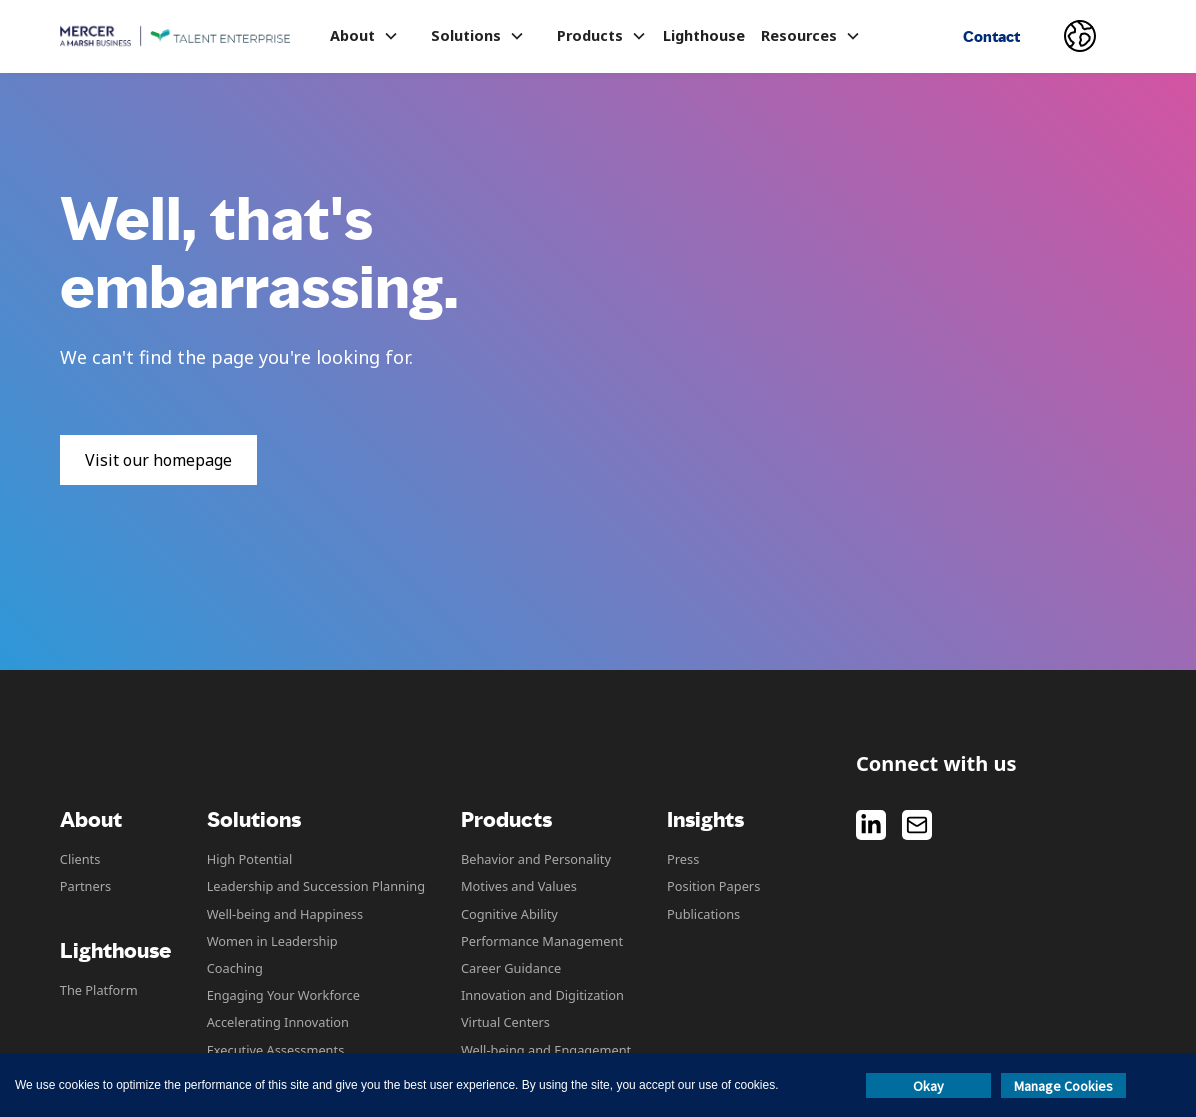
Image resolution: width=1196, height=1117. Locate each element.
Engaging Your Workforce (283, 995)
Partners (85, 886)
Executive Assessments (276, 1050)
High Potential (250, 859)
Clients (80, 859)
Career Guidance (511, 968)
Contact (991, 36)
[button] (364, 36)
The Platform (99, 990)
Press (683, 859)
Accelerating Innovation (278, 1022)
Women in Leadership (272, 941)
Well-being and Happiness (285, 914)
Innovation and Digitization (542, 995)
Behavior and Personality (536, 859)
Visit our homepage (158, 460)
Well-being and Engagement (546, 1050)
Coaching (235, 968)
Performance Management (542, 941)
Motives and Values (519, 886)
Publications (703, 914)
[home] (175, 36)
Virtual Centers (505, 1022)
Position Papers (713, 886)
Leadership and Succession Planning (316, 886)
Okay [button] (928, 1086)
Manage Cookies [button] (1063, 1086)
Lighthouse (704, 35)
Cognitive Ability (509, 914)
